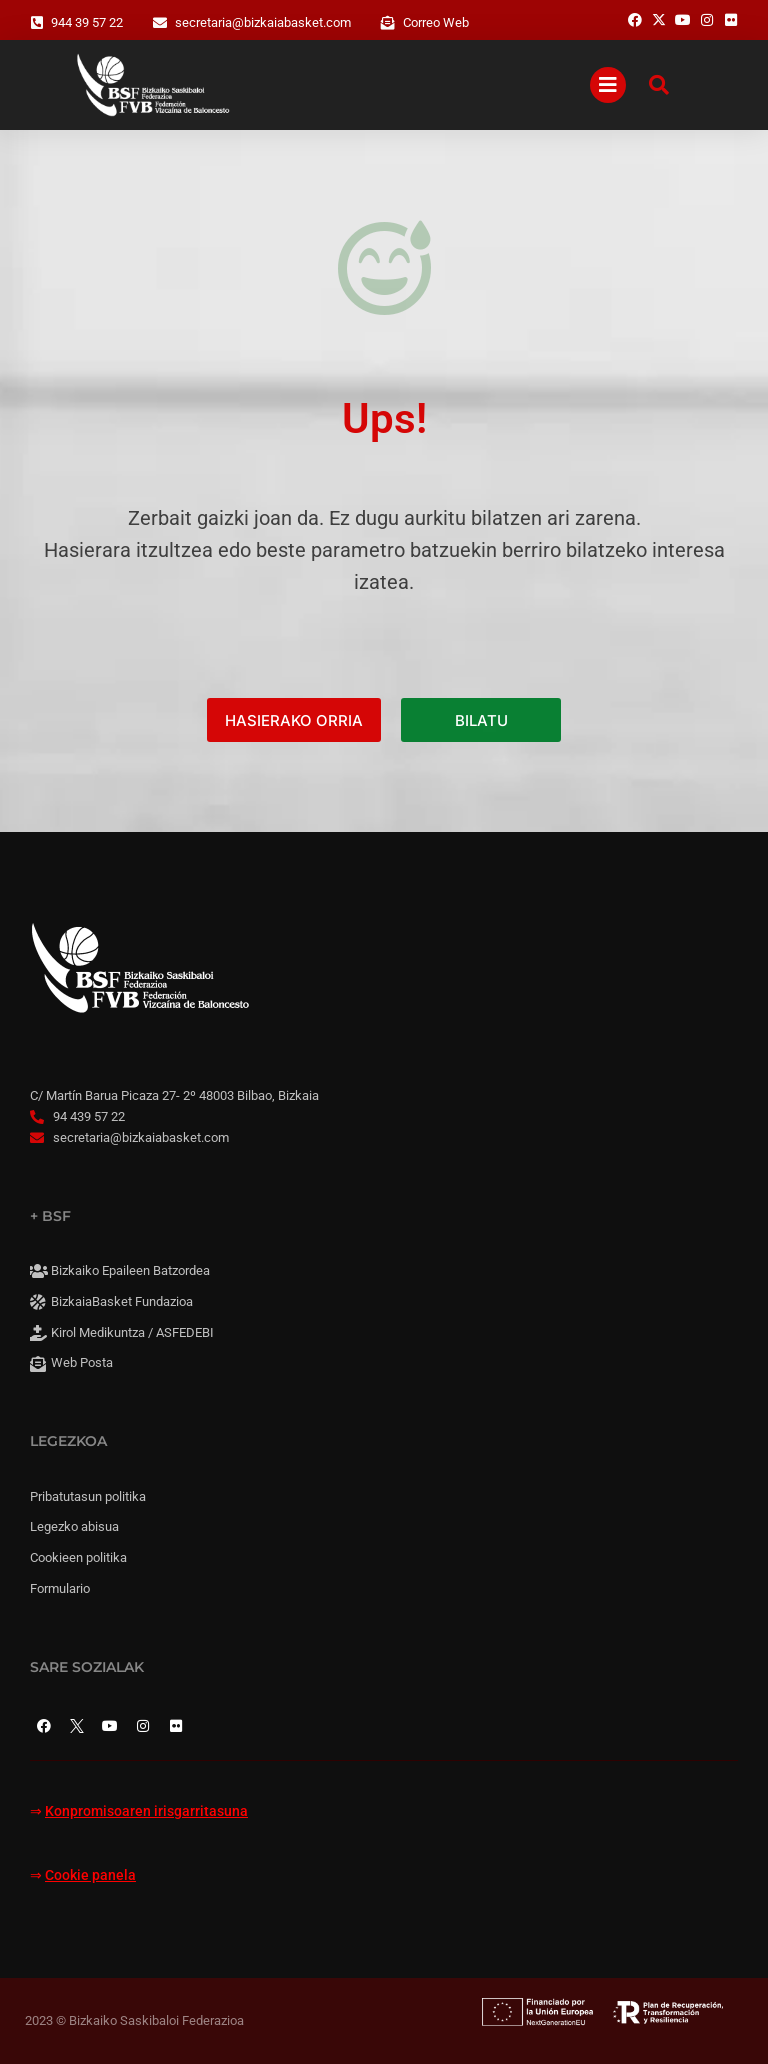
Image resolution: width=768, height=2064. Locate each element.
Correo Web (436, 22)
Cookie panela (90, 1875)
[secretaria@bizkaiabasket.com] (160, 23)
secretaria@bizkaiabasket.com (263, 22)
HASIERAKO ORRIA (294, 720)
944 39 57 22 (87, 22)
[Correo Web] (388, 23)
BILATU (481, 720)
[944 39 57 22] (37, 23)
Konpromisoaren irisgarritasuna (146, 1811)
